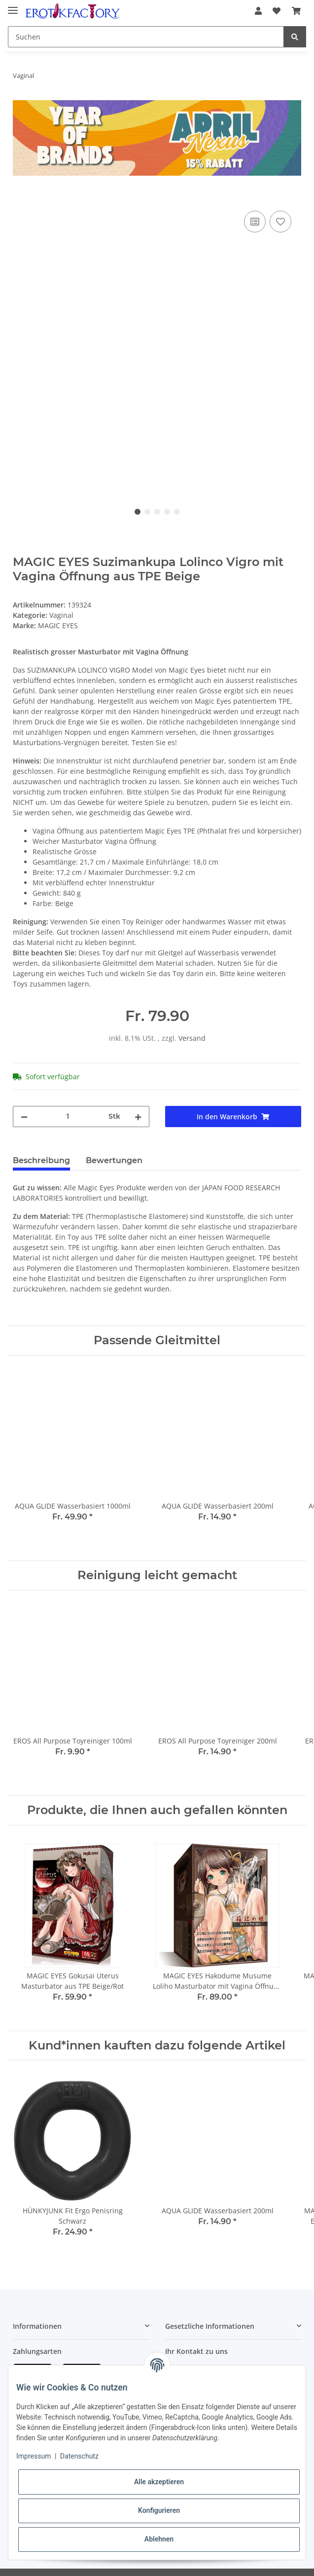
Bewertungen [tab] (114, 1160)
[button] (258, 11)
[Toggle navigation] (13, 6)
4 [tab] (167, 512)
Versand (192, 1038)
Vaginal (61, 615)
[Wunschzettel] (276, 11)
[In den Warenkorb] (21, 197)
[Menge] (68, 1116)
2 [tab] (147, 512)
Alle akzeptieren (159, 2482)
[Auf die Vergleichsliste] (255, 221)
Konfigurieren (159, 2510)
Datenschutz (79, 2456)
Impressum (33, 2456)
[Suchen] (146, 36)
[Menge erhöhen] (138, 1116)
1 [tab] (137, 512)
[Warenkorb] (296, 11)
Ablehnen (159, 2539)
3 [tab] (157, 512)
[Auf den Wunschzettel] (280, 221)
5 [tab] (177, 512)
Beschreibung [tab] (41, 1160)
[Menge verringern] (24, 1116)
